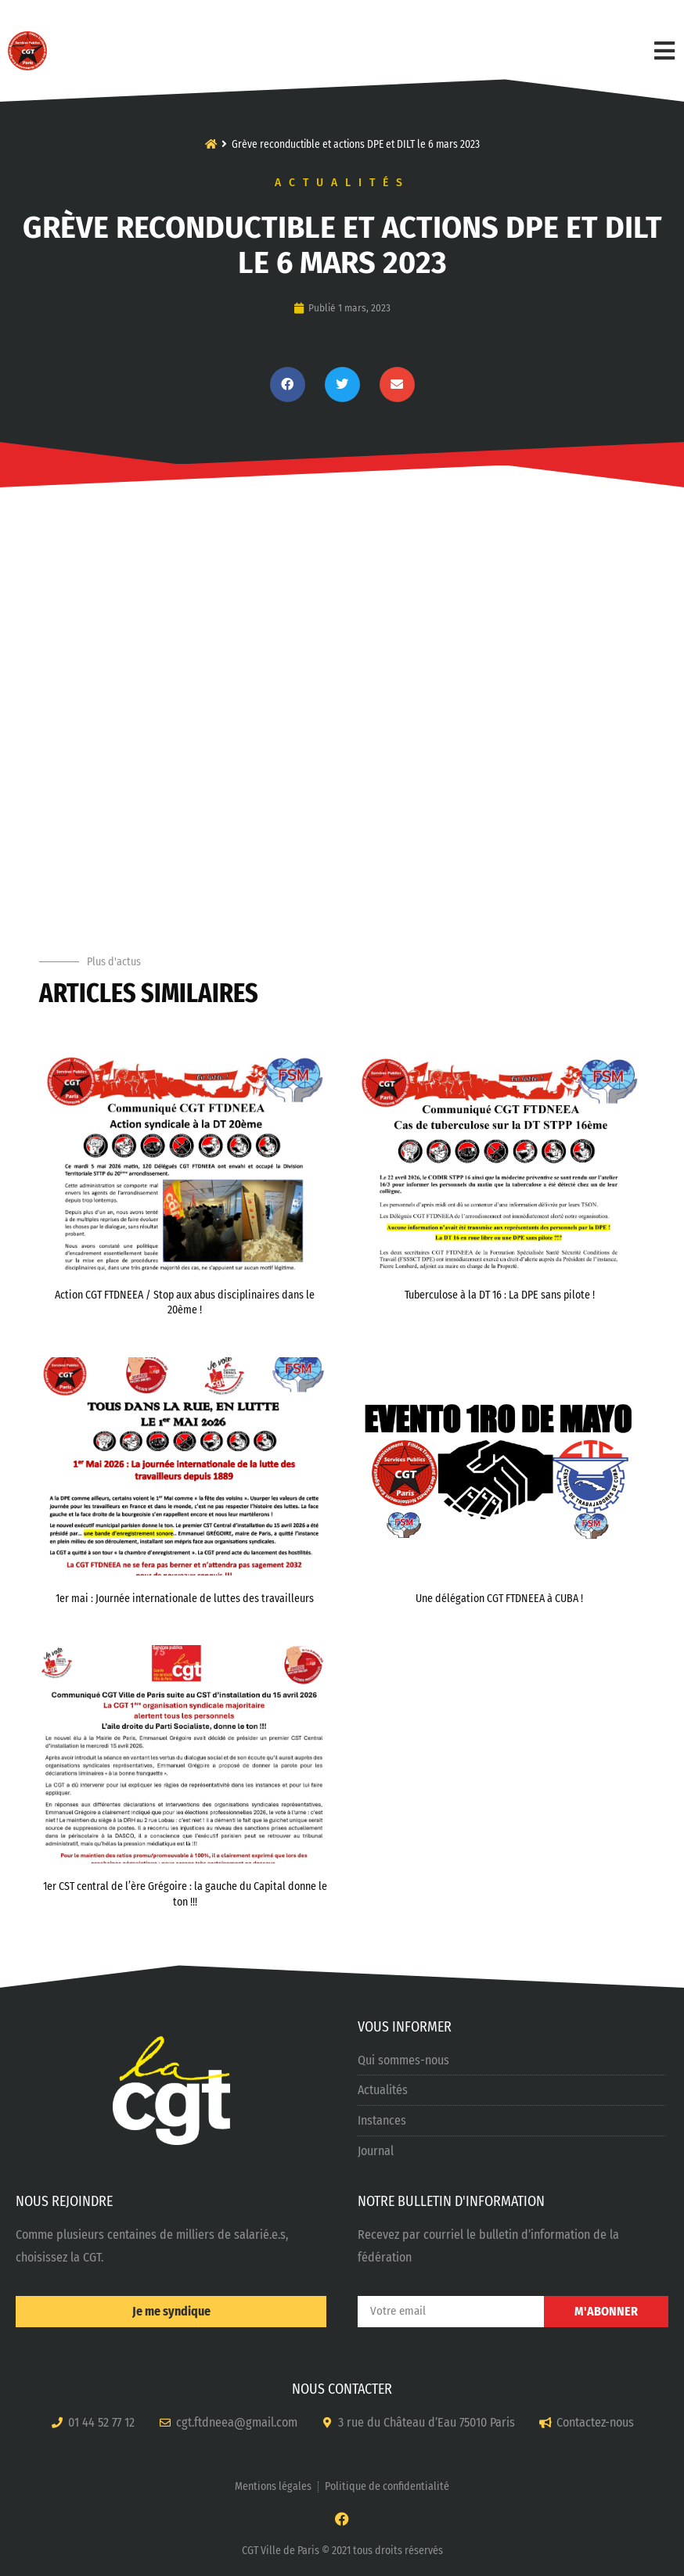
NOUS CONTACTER (342, 2389)
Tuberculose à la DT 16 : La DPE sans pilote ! (500, 1295)
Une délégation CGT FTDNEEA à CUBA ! (499, 1598)
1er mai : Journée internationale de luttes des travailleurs (185, 1598)
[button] (287, 384)
